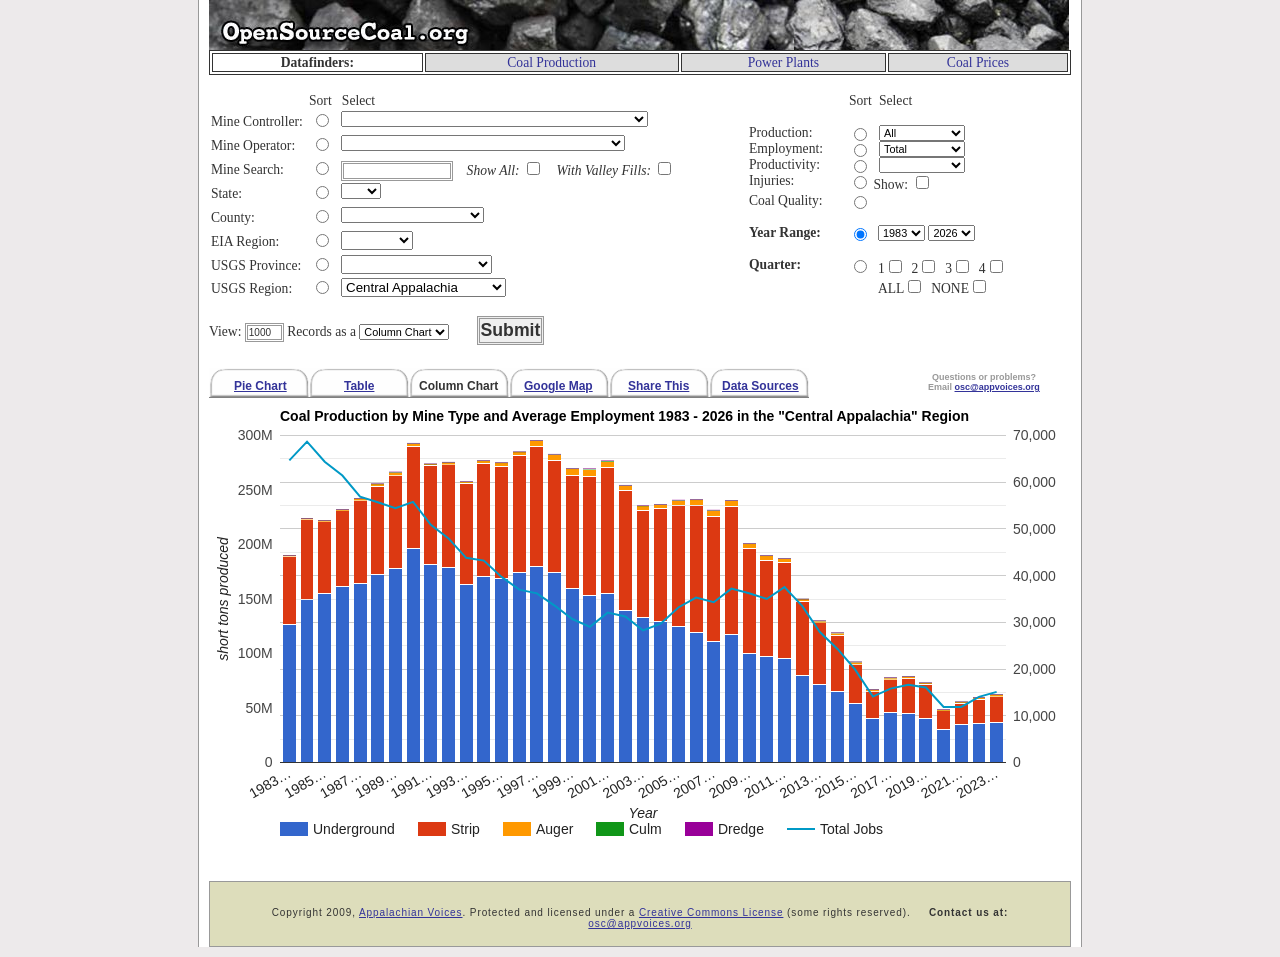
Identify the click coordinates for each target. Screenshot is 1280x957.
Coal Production (551, 62)
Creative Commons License (711, 912)
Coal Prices (978, 62)
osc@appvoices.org (639, 923)
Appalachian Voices (411, 912)
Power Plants (783, 62)
